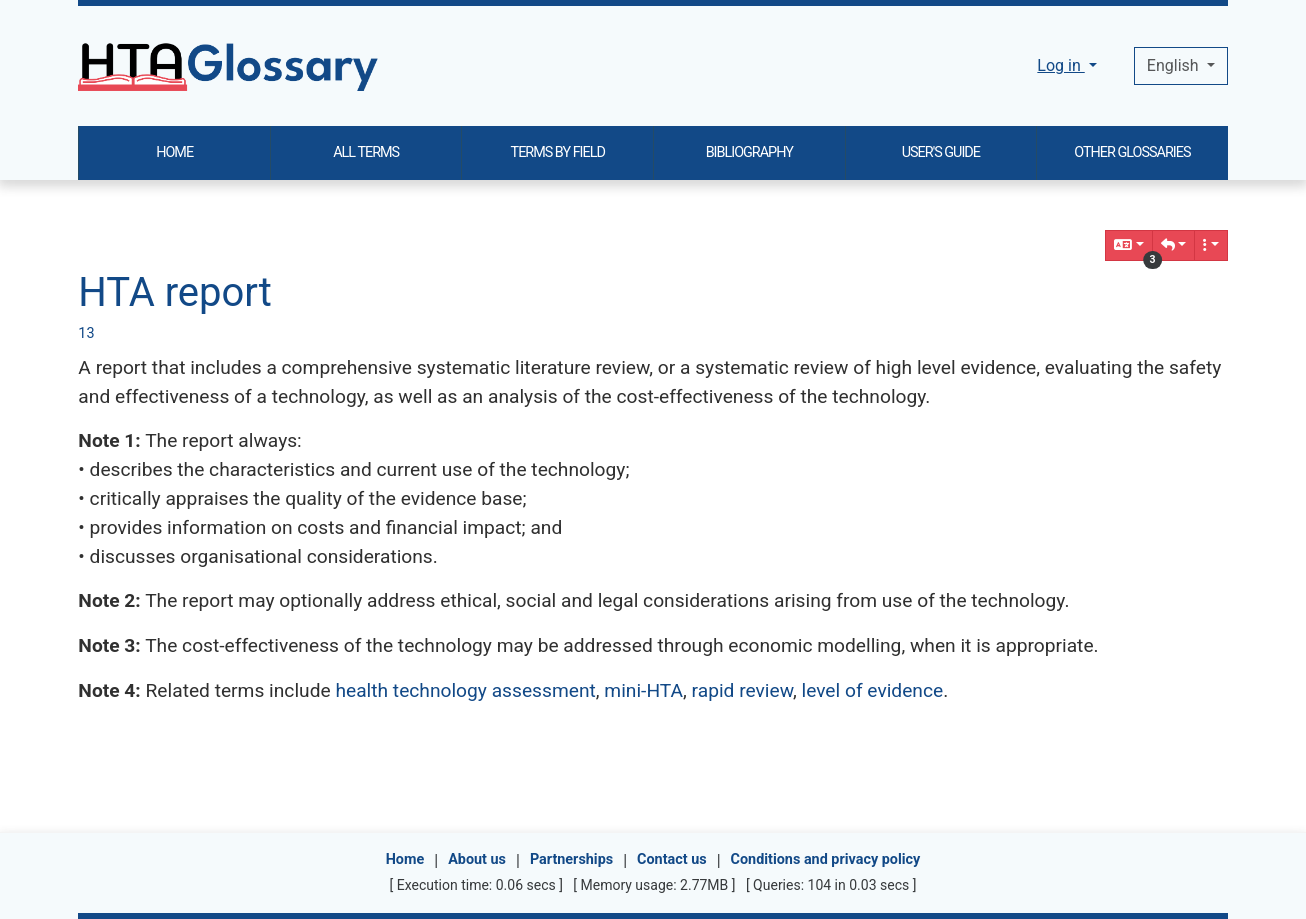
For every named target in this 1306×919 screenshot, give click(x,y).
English (1175, 65)
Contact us (672, 859)
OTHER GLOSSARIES (1132, 152)
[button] (1174, 245)
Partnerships (571, 859)
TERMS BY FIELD (558, 152)
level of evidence (872, 690)
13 (86, 333)
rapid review (742, 690)
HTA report (175, 292)
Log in (1060, 65)
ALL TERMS (366, 152)
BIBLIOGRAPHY (749, 152)
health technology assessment (465, 690)
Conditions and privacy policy (826, 859)
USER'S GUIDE (941, 152)
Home (405, 859)
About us (477, 859)
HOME (174, 152)
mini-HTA (643, 690)
